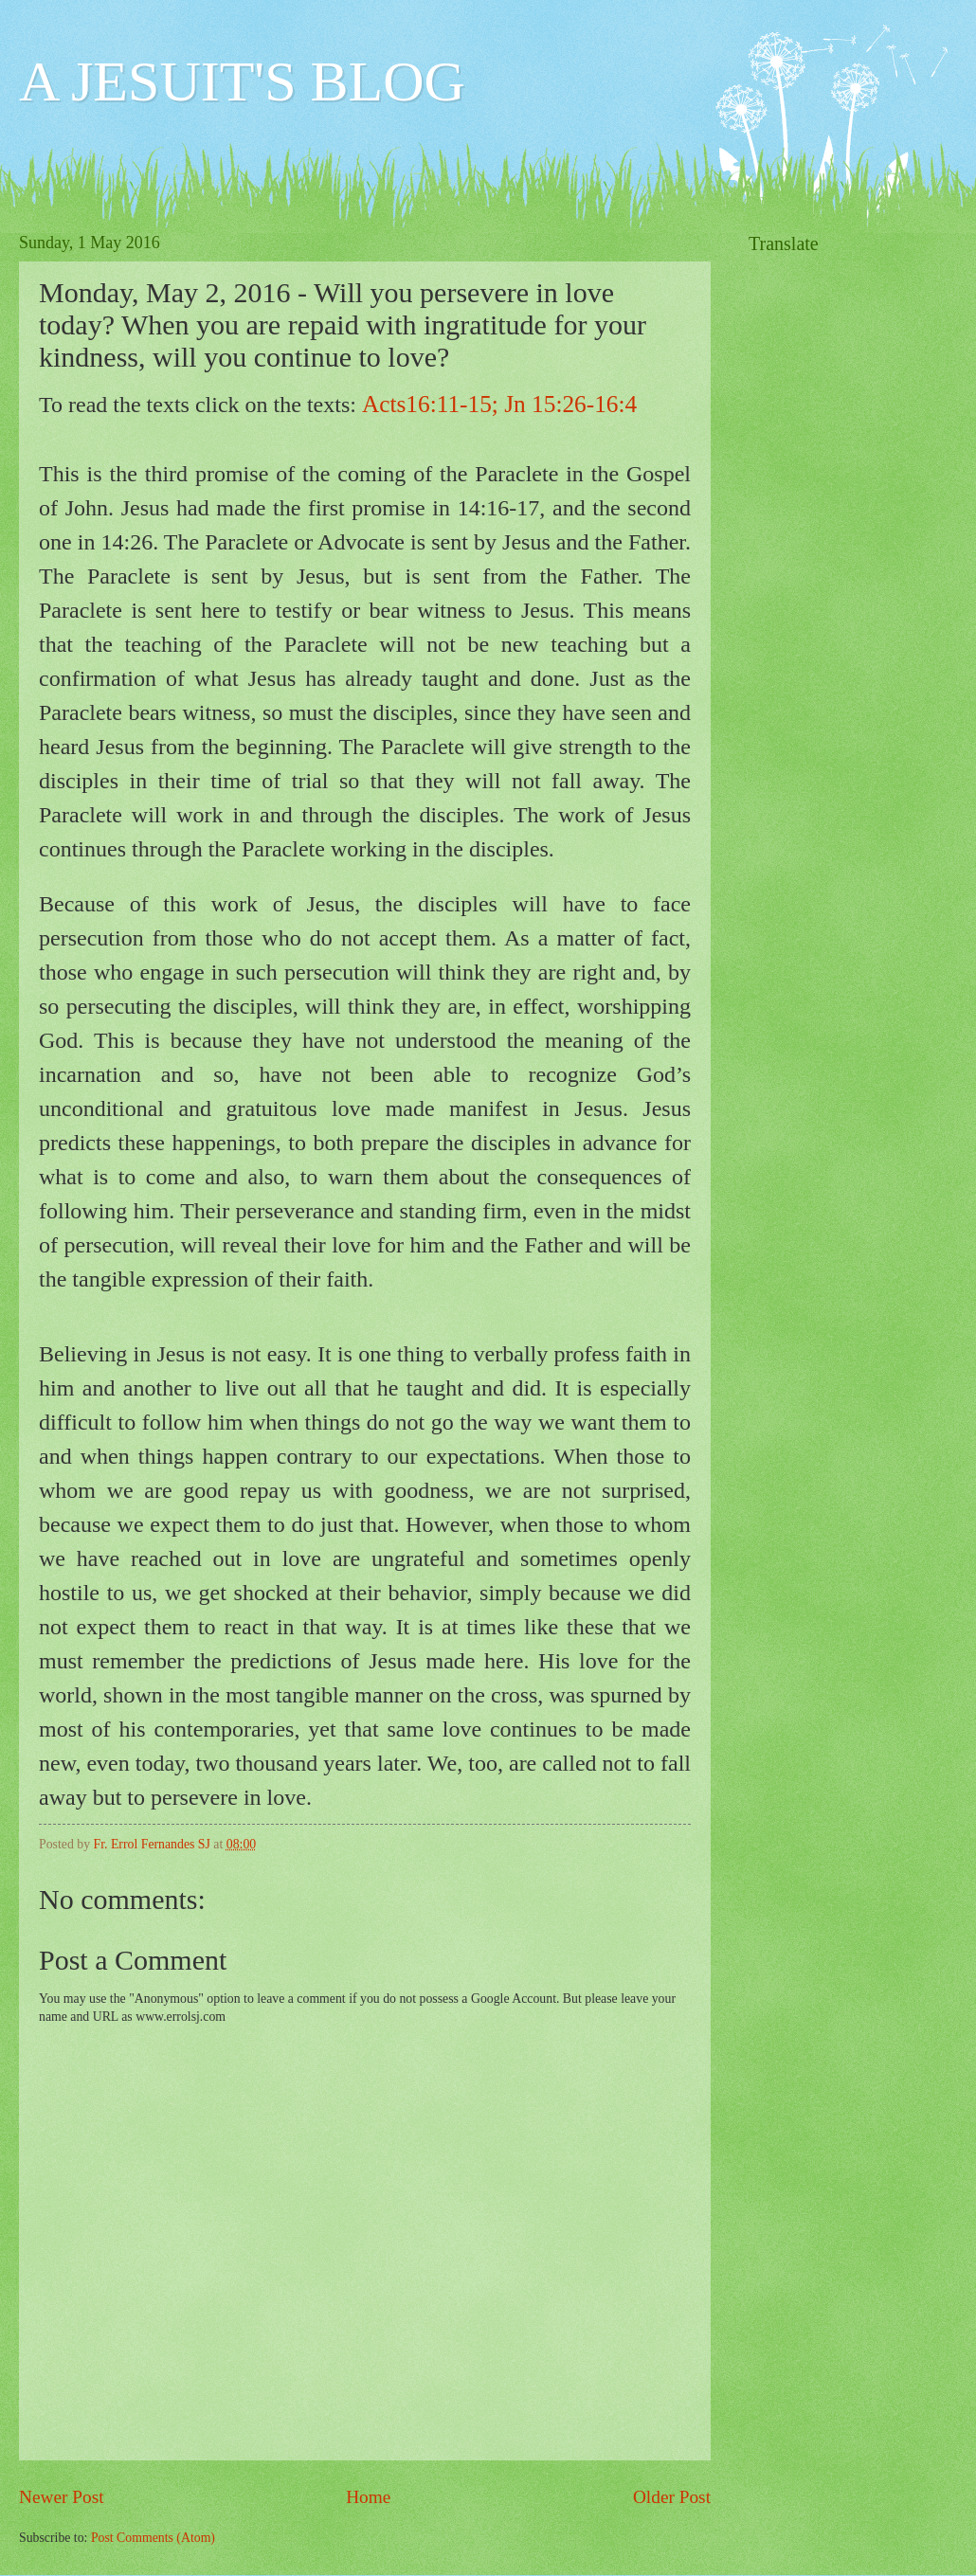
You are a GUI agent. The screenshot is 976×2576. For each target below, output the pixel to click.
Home (368, 2497)
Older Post (672, 2497)
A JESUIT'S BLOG (242, 81)
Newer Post (61, 2497)
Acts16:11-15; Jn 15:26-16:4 (499, 403)
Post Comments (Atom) (153, 2538)
